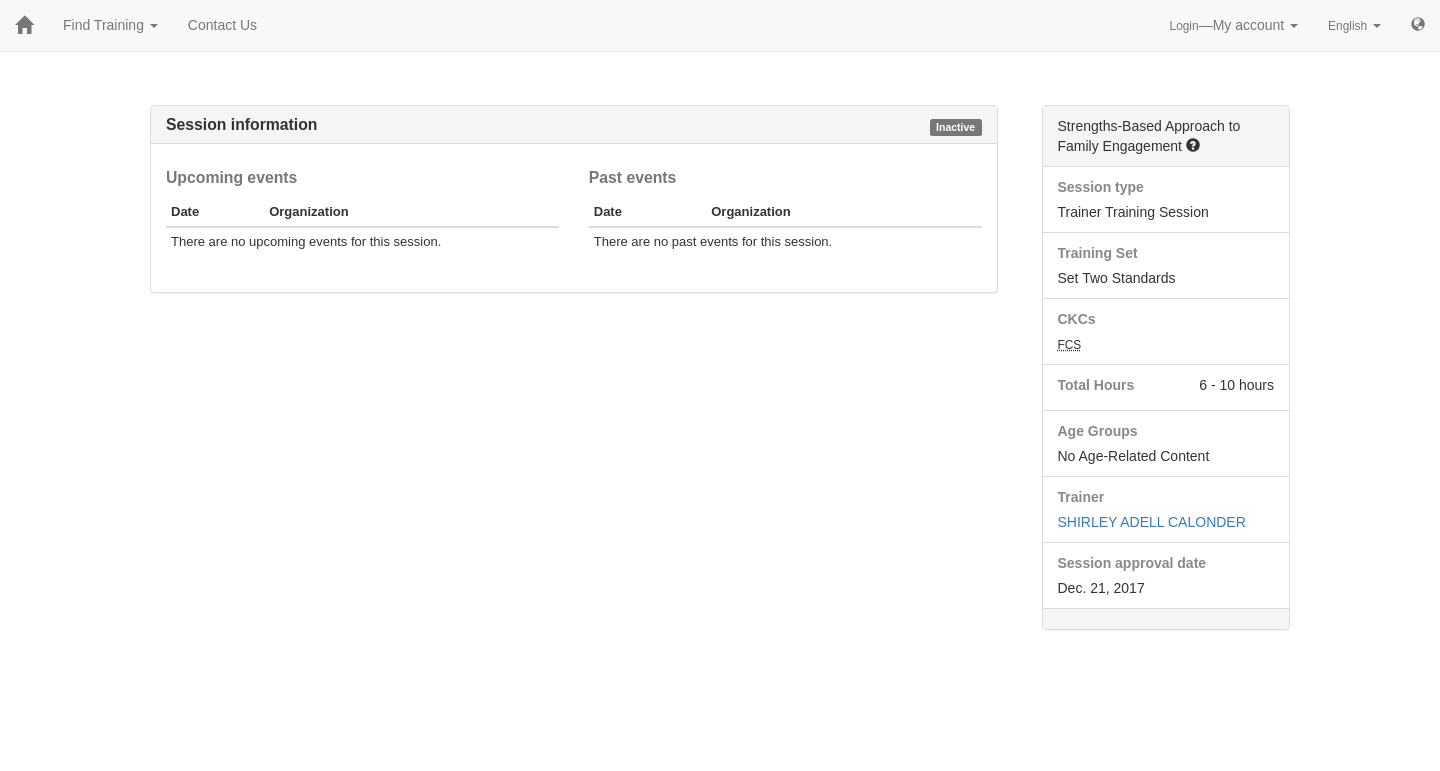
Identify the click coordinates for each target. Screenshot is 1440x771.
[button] (1193, 145)
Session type (1101, 187)
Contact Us (222, 25)
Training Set (1098, 253)
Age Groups (1098, 431)
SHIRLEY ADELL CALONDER (1152, 522)
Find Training (110, 25)
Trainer (1081, 497)
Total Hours (1096, 385)
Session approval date (1132, 563)
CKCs (1077, 319)
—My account (1234, 25)
